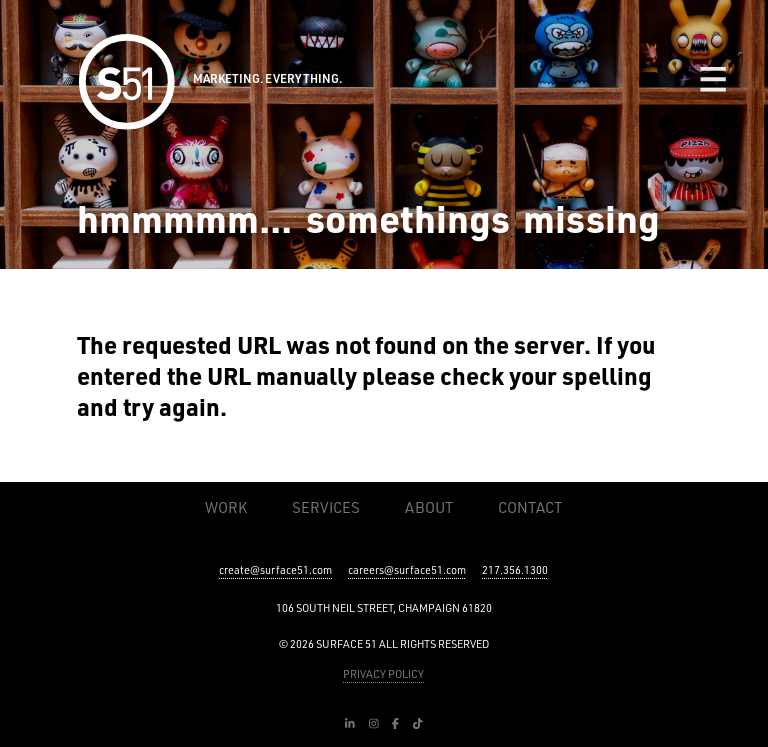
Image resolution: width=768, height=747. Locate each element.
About (429, 507)
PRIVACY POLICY (383, 674)
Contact (530, 507)
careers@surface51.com (407, 570)
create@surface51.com (275, 570)
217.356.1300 (515, 570)
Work (226, 507)
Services (326, 507)
